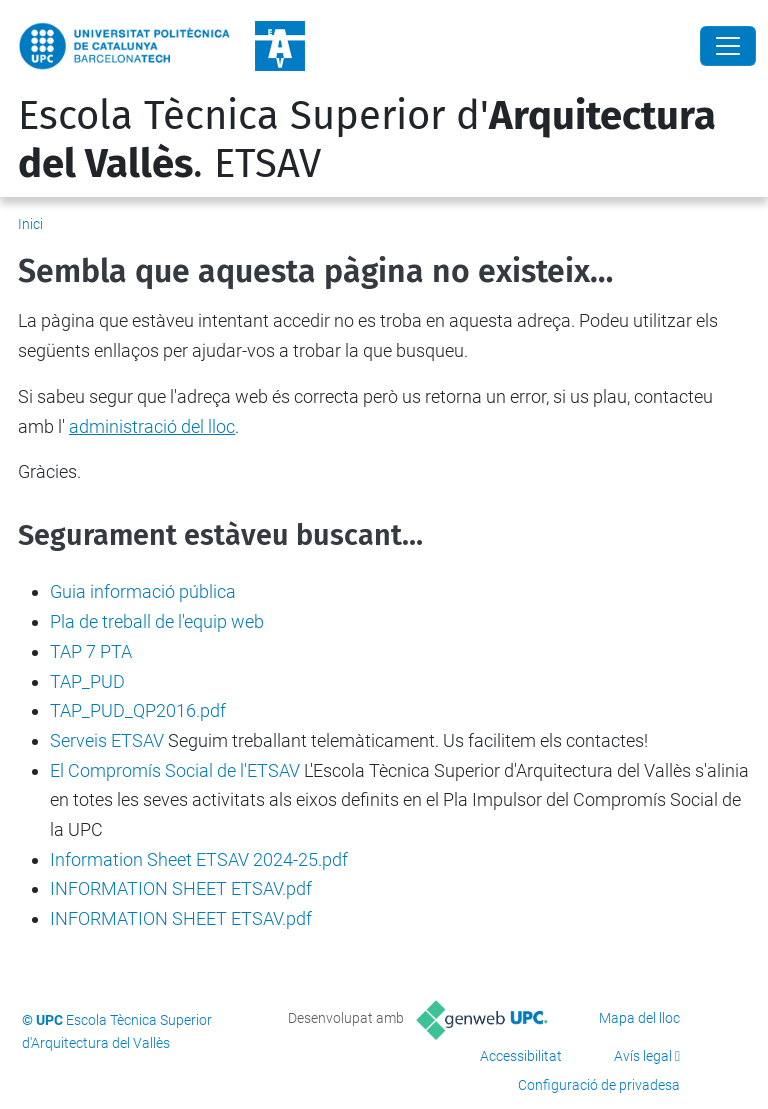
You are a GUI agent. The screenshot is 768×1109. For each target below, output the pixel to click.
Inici (30, 224)
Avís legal (643, 1056)
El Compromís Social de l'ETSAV (175, 770)
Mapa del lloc (639, 1018)
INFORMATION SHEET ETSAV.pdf (181, 888)
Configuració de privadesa (599, 1085)
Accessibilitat (521, 1056)
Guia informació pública (143, 591)
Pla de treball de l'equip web (157, 621)
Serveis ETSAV (107, 740)
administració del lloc (152, 426)
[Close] (728, 46)
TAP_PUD (87, 681)
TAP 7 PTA (91, 651)
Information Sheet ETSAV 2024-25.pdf (199, 859)
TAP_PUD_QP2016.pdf (138, 710)
